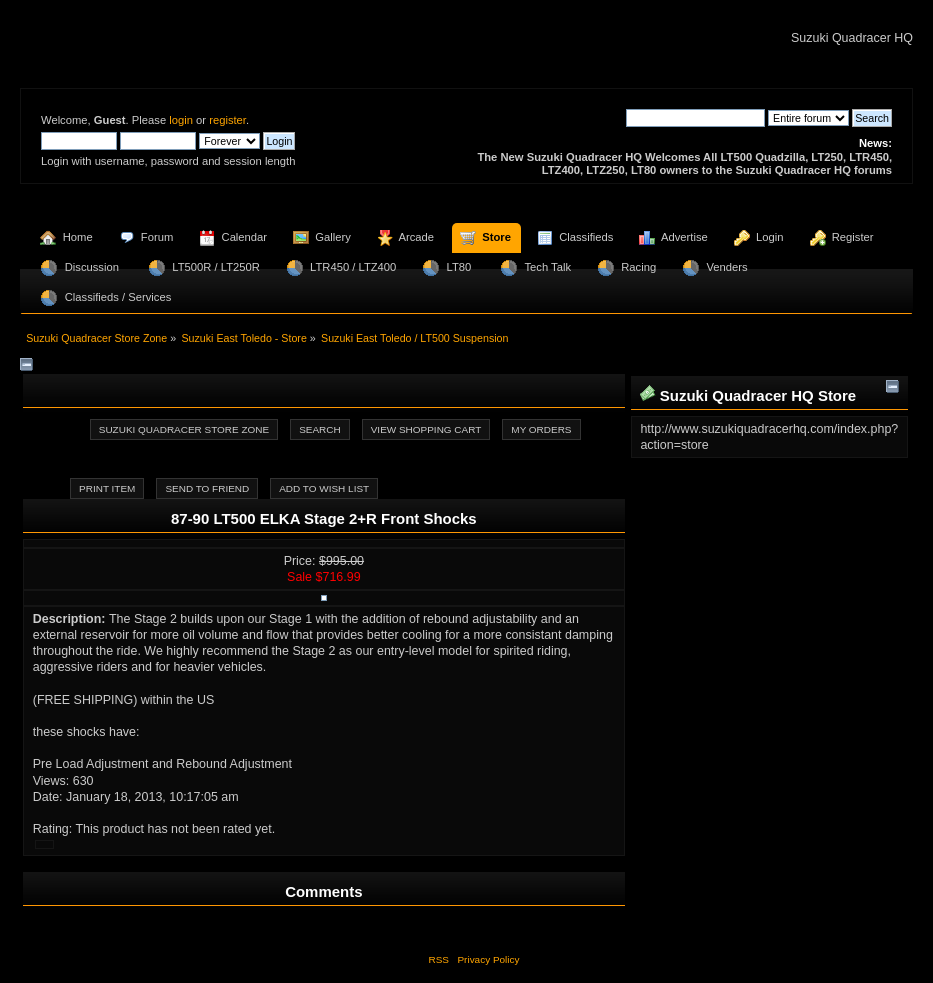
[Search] (695, 118)
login (181, 120)
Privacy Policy (488, 959)
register (227, 120)
